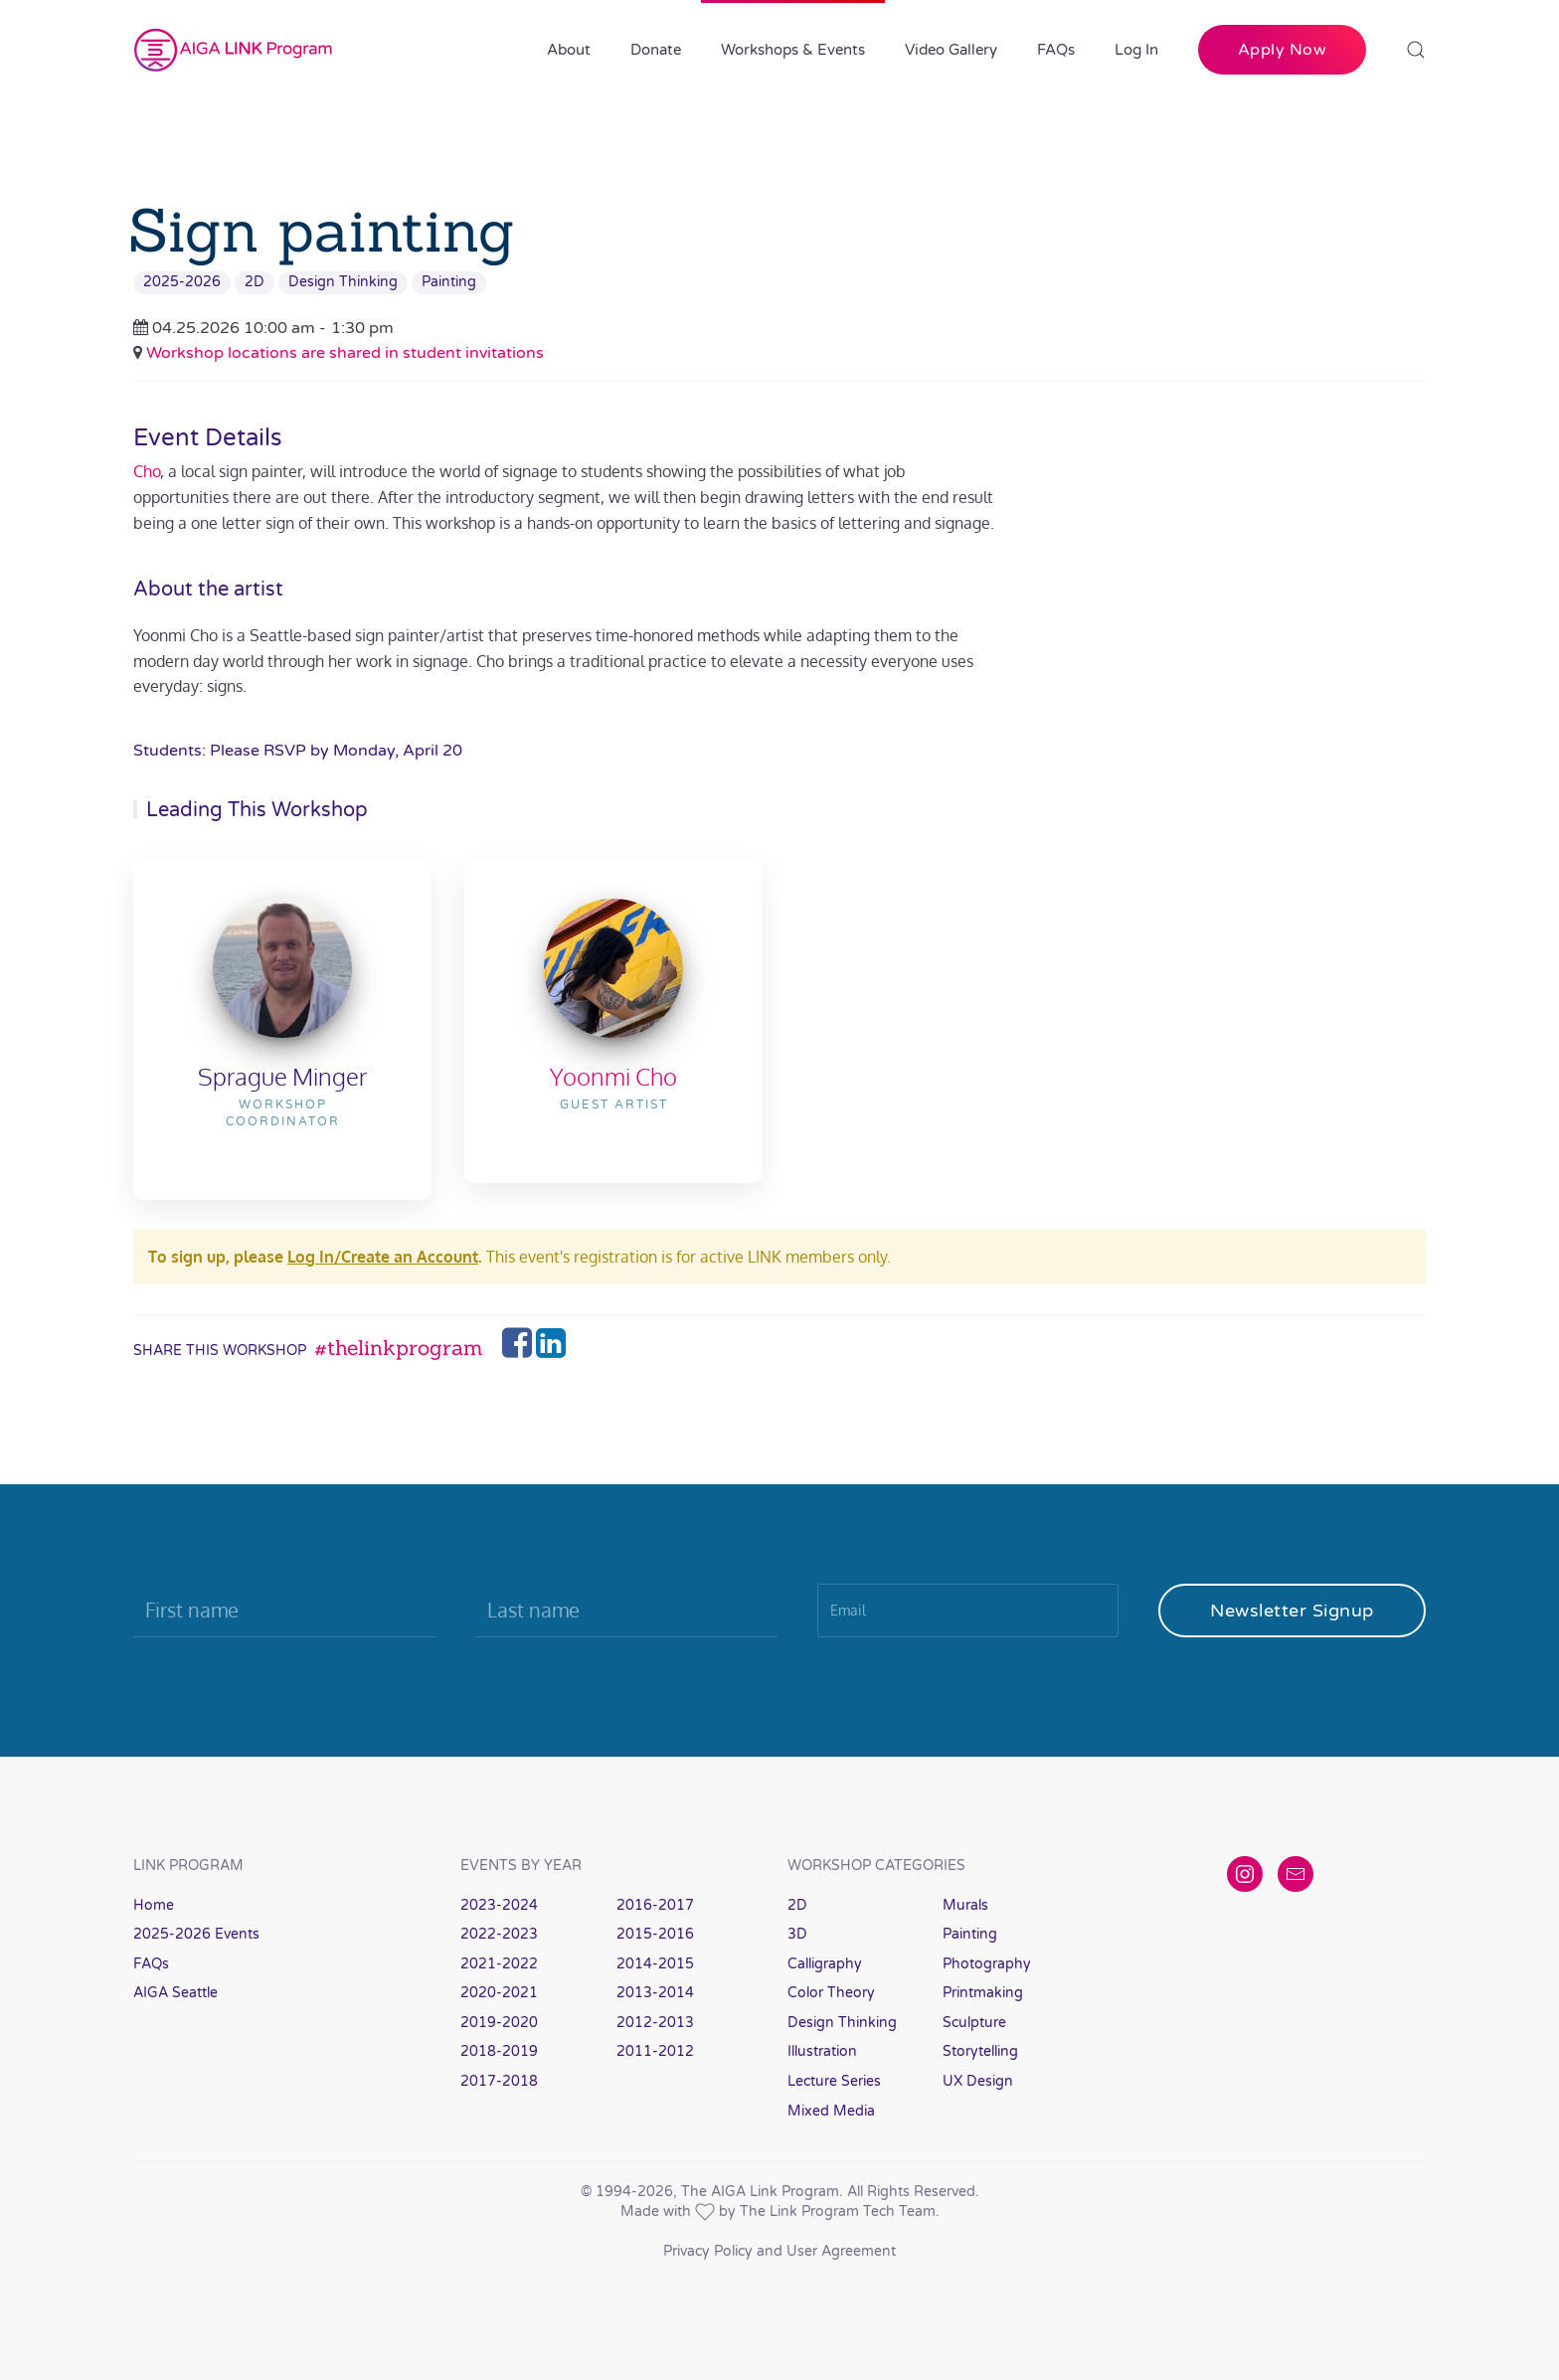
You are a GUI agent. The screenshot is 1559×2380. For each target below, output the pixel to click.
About (569, 50)
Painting (449, 281)
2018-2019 (499, 2051)
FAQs (1056, 50)
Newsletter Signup (1292, 1610)
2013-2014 (655, 1992)
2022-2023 (499, 1934)
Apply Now (1282, 50)
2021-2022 (499, 1963)
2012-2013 (655, 2022)
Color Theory (831, 1992)
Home (153, 1905)
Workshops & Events (793, 50)
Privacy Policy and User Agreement (779, 2251)
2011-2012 (655, 2051)
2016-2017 (655, 1905)
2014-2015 (655, 1963)
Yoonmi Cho (613, 1076)
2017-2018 (499, 2081)
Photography (987, 1963)
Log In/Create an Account (382, 1257)
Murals (965, 1905)
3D (797, 1934)
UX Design (978, 2081)
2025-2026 (182, 281)
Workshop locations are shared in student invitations (345, 353)
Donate (655, 50)
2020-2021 (499, 1992)
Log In (1136, 50)
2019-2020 (499, 2022)
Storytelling (980, 2051)
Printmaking (983, 1992)
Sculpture (974, 2022)
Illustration (822, 2051)
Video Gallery (951, 50)
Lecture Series (834, 2081)
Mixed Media (831, 2111)
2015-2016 (655, 1934)
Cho (146, 471)
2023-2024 (499, 1905)
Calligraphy (824, 1963)
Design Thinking (343, 281)
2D (254, 281)
